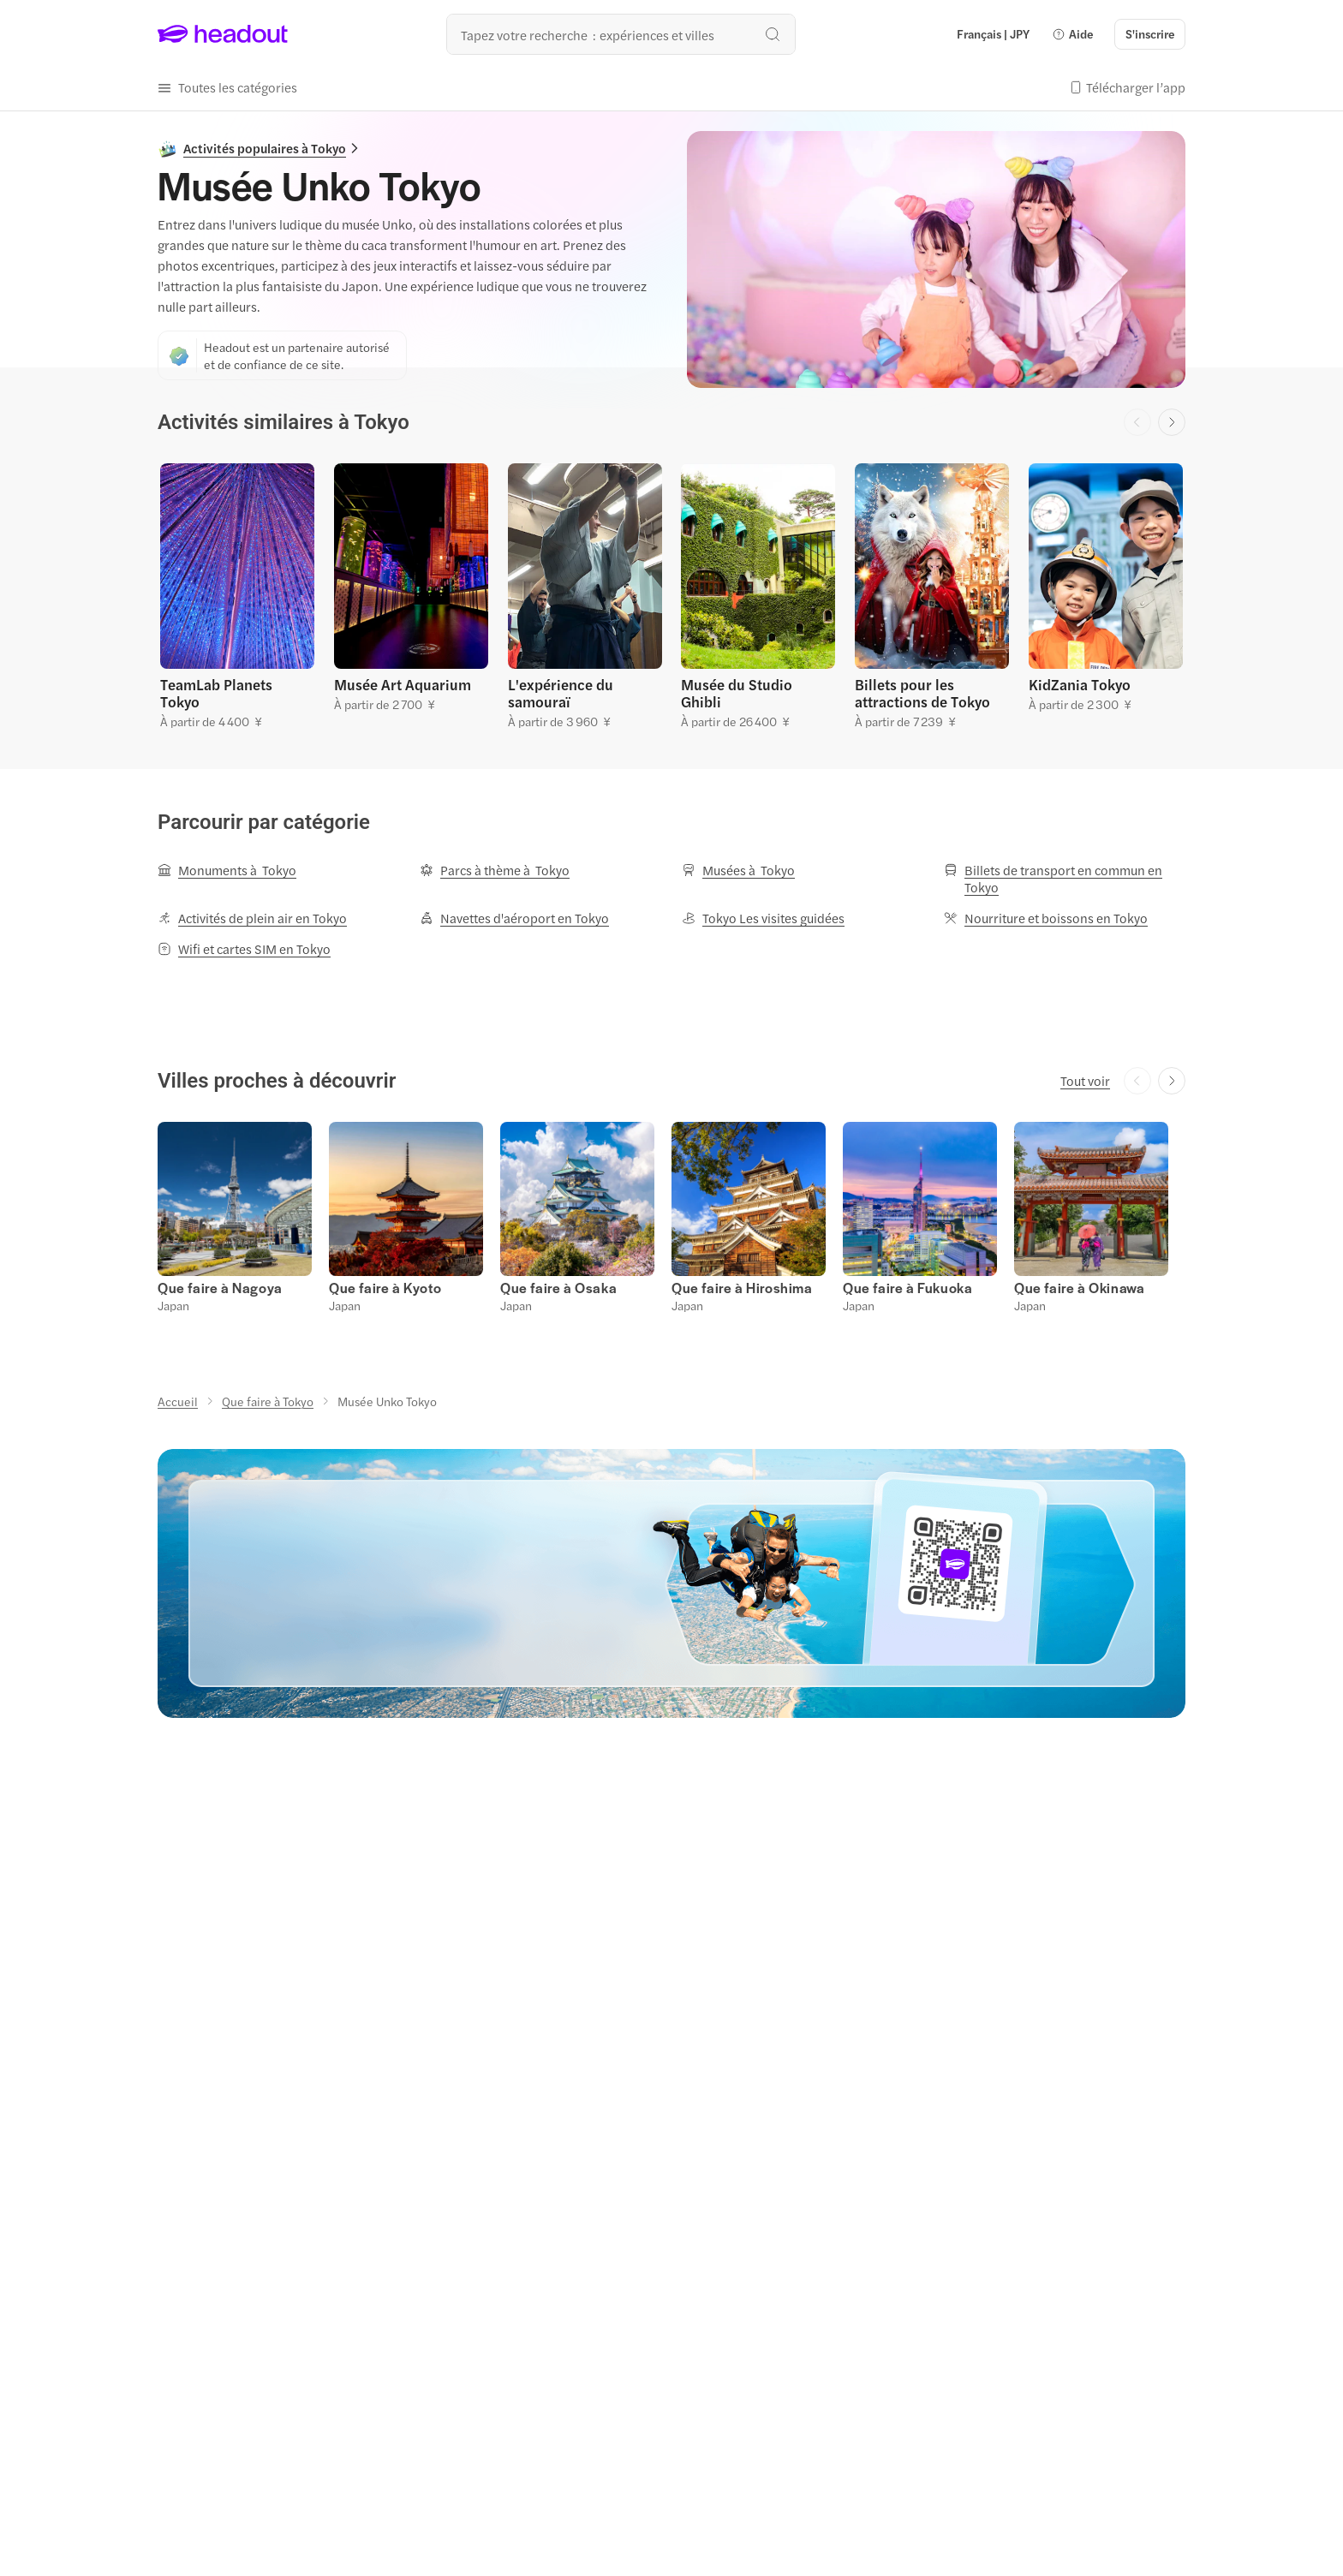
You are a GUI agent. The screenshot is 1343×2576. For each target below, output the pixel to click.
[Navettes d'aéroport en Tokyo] (514, 918)
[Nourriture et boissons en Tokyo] (1046, 918)
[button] (1072, 34)
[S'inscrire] (1149, 34)
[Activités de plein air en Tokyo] (252, 918)
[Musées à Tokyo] (738, 870)
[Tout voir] (1085, 1080)
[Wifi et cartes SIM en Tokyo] (244, 948)
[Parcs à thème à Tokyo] (495, 870)
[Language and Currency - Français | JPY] (993, 34)
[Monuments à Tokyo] (227, 870)
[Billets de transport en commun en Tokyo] (1064, 879)
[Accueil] (178, 1401)
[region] (671, 594)
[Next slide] (1171, 422)
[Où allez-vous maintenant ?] (621, 34)
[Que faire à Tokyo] (267, 1401)
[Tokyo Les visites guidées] (763, 918)
